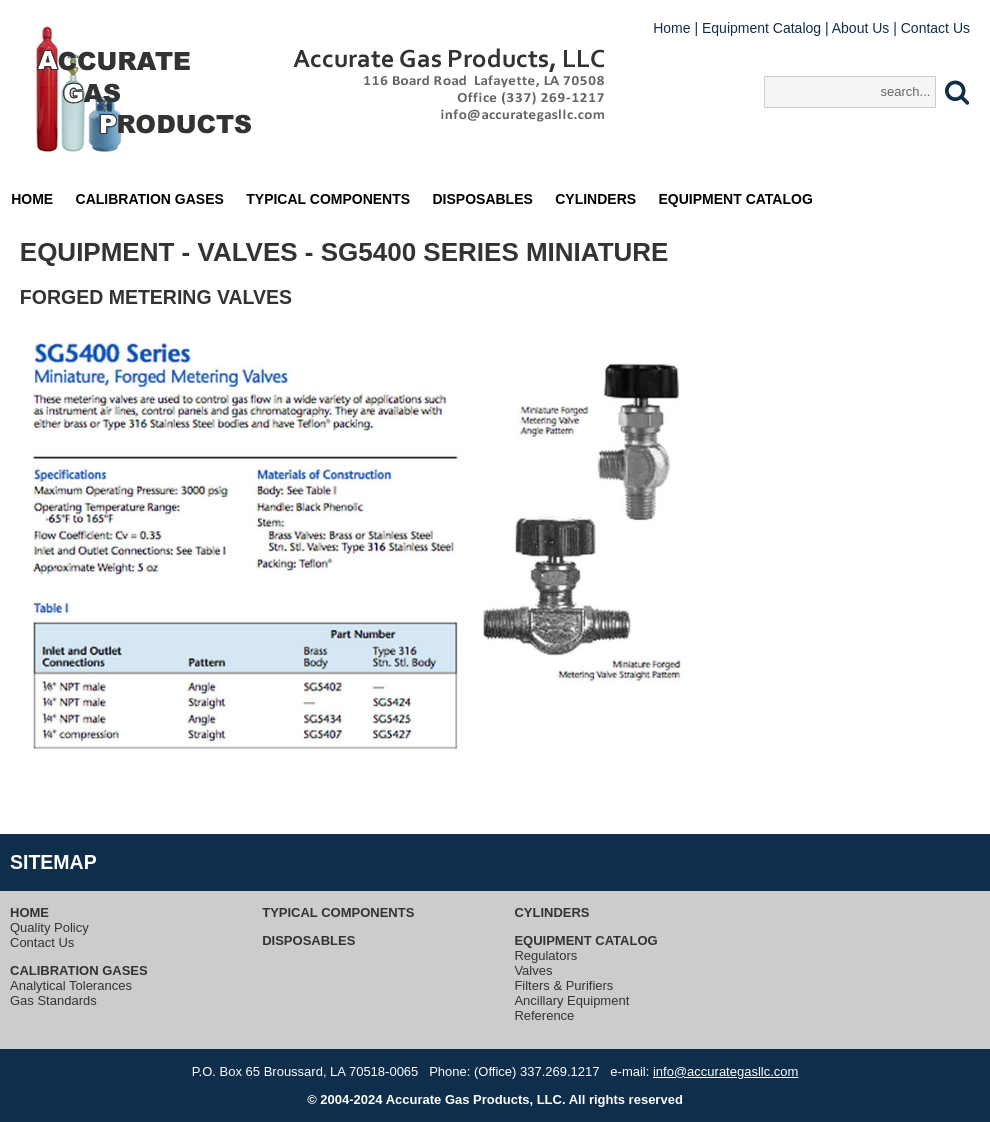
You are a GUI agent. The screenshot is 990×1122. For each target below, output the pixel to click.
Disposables (483, 199)
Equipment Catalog (761, 28)
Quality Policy (49, 927)
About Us (861, 28)
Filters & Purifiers (563, 985)
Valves (533, 970)
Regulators (545, 955)
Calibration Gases (150, 199)
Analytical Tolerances (71, 985)
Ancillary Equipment (571, 1000)
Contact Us (935, 28)
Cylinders (595, 199)
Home (671, 28)
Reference (544, 1015)
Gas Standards (53, 1000)
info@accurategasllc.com (725, 1071)
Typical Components (328, 199)
